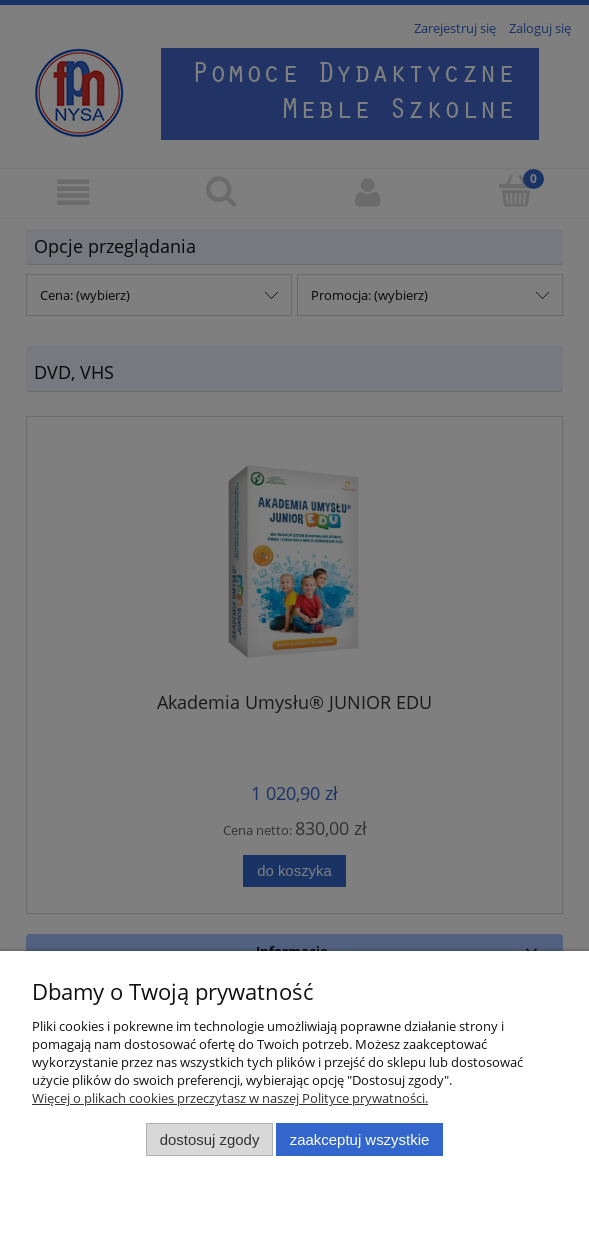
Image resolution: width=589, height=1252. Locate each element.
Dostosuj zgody (210, 1139)
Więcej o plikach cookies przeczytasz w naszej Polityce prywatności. (230, 1098)
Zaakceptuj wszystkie (359, 1139)
